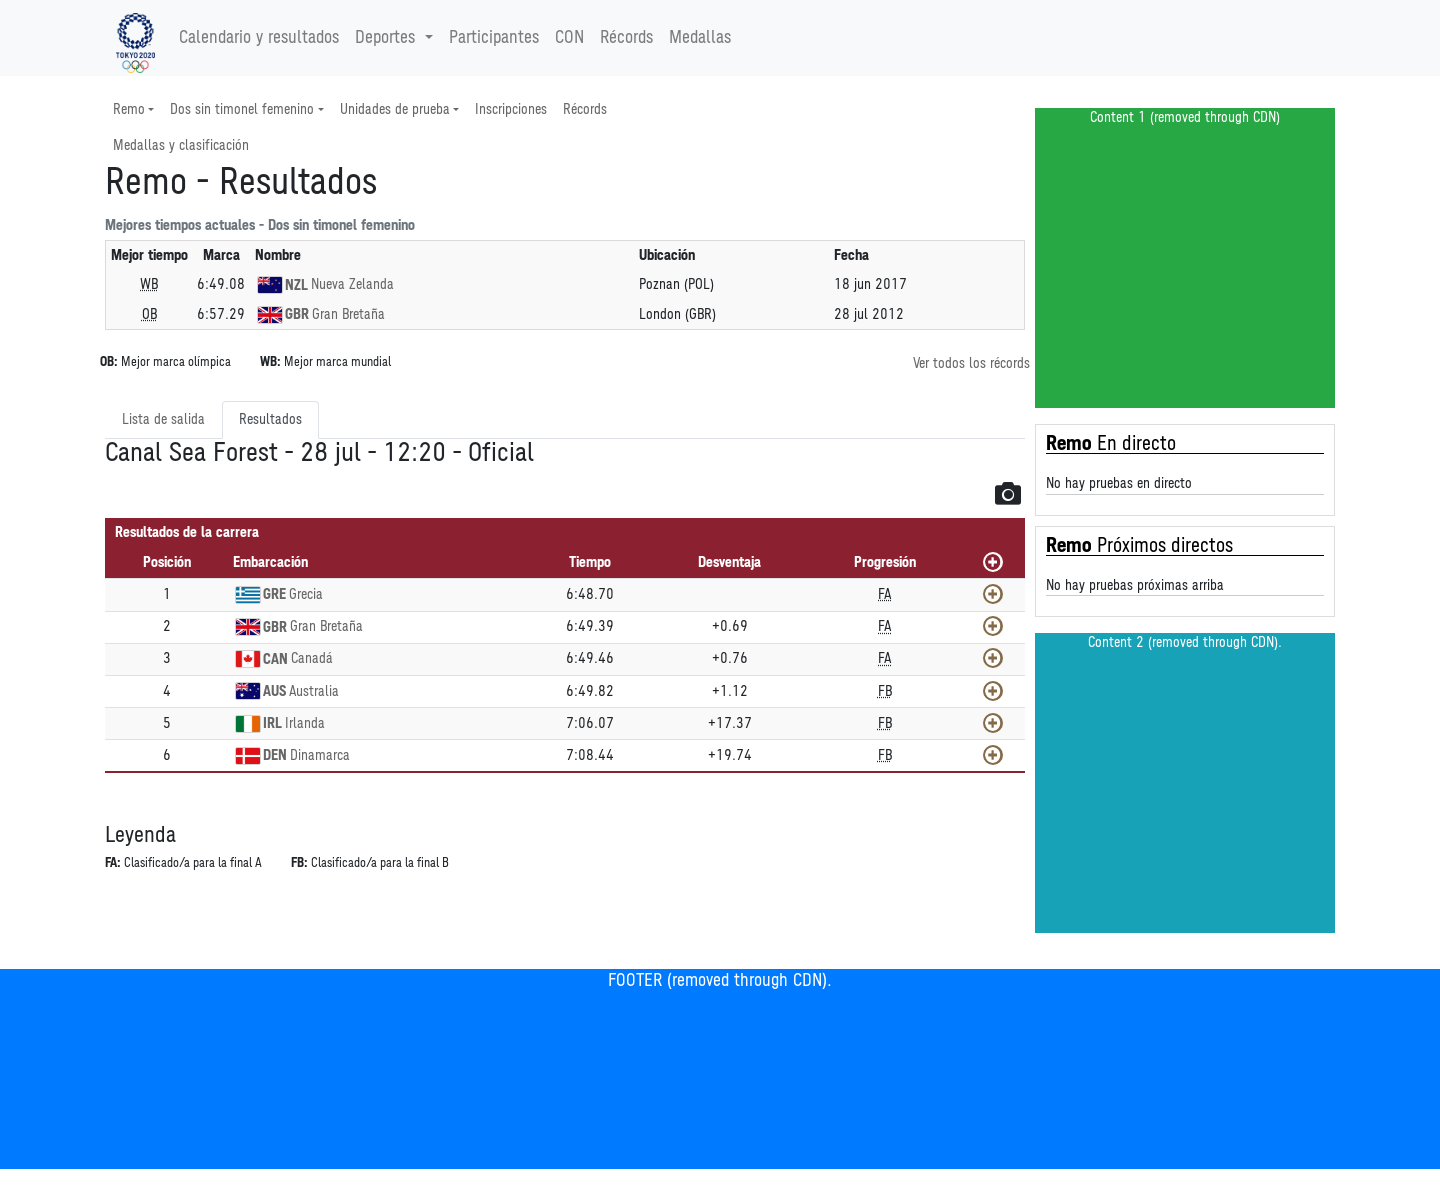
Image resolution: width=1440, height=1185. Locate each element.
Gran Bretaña (348, 314)
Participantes (494, 38)
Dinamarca (320, 755)
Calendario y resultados (259, 38)
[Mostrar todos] (993, 562)
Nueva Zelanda (352, 284)
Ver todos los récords (971, 363)
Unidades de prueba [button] (395, 109)
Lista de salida (163, 419)
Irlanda (305, 723)
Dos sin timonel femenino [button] (242, 109)
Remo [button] (129, 109)
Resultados (270, 419)
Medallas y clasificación (181, 145)
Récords (626, 38)
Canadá (312, 658)
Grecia (306, 594)
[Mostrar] (993, 594)
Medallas (700, 38)
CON (569, 38)
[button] (1008, 493)
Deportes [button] (387, 38)
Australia (314, 691)
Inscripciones (511, 109)
